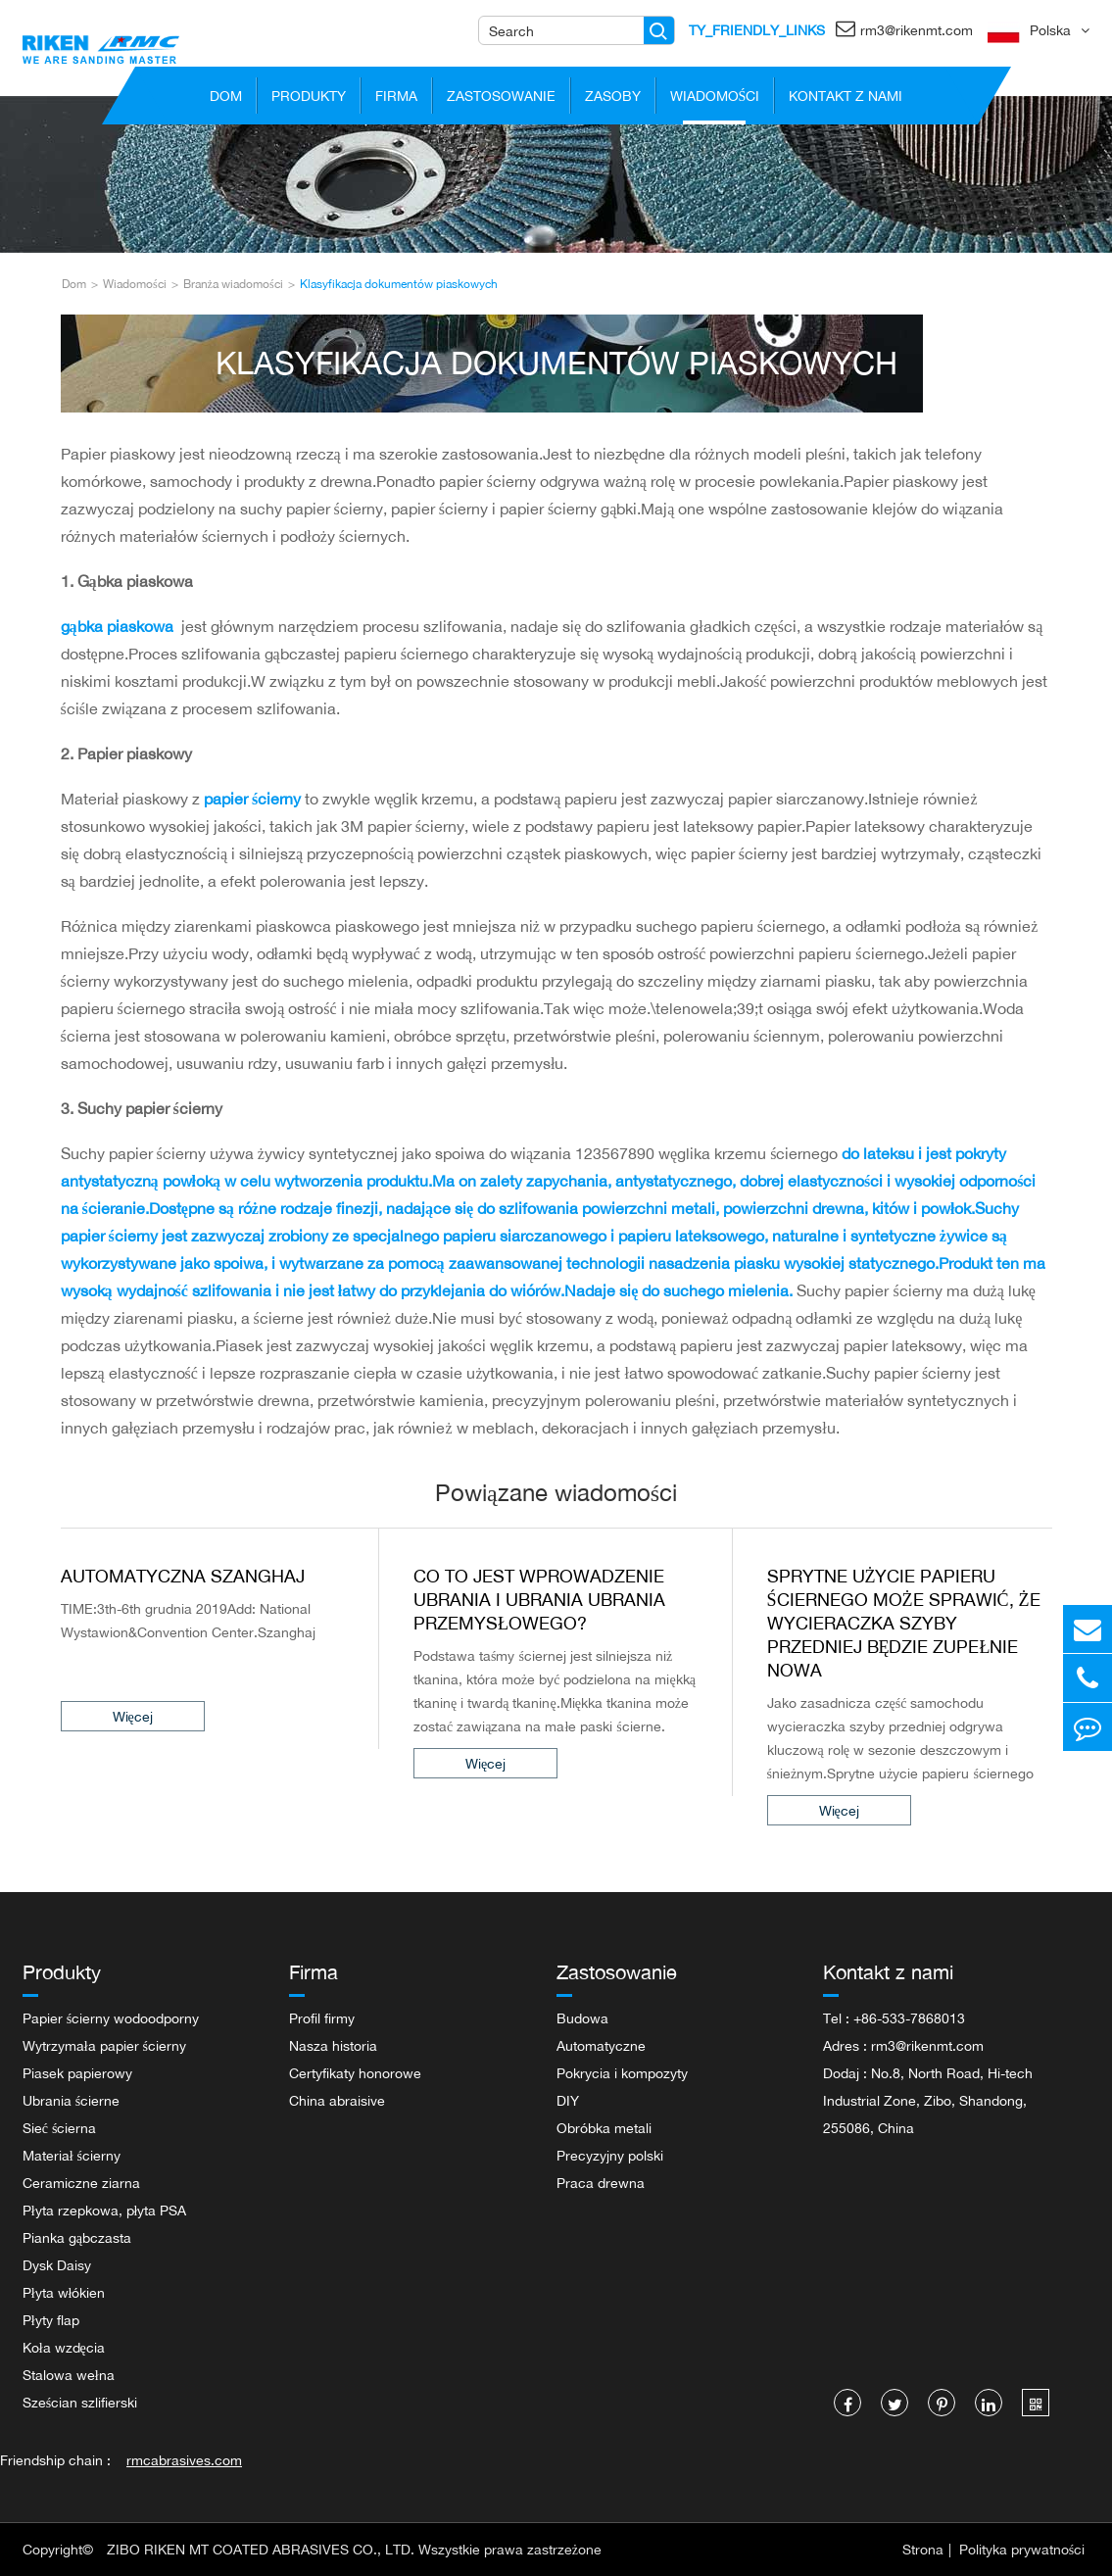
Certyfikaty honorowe (355, 2073)
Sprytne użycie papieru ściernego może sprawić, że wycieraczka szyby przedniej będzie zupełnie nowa (903, 1622)
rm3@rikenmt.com (904, 28)
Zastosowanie (501, 100)
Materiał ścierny (72, 2155)
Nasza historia (333, 2045)
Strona (922, 2549)
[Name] (659, 30)
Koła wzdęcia (64, 2347)
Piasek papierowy (77, 2073)
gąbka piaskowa (119, 626)
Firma (395, 100)
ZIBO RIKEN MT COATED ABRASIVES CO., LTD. (260, 2549)
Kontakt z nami (845, 100)
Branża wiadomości (233, 283)
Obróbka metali (604, 2127)
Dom (226, 100)
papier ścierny (254, 798)
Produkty (308, 100)
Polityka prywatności (1022, 2549)
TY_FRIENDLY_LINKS (757, 30)
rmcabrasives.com (184, 2460)
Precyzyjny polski (609, 2155)
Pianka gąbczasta (77, 2237)
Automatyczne (601, 2045)
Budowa (582, 2018)
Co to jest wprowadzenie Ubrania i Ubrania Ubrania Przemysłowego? (539, 1599)
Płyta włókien (64, 2292)
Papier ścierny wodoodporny (111, 2018)
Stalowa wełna (69, 2374)
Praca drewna (600, 2182)
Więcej (103, 1716)
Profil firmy (322, 2018)
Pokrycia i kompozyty (622, 2073)
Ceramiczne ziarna (81, 2182)
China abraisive (337, 2100)
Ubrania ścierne (71, 2100)
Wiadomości (715, 100)
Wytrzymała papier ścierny (104, 2045)
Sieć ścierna (60, 2127)
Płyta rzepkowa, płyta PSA (105, 2210)
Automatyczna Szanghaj (183, 1575)
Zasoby (612, 100)
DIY (567, 2100)
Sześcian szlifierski (80, 2402)
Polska (1050, 30)
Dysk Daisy (57, 2265)
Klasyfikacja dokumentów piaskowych (399, 283)
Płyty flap (51, 2319)
